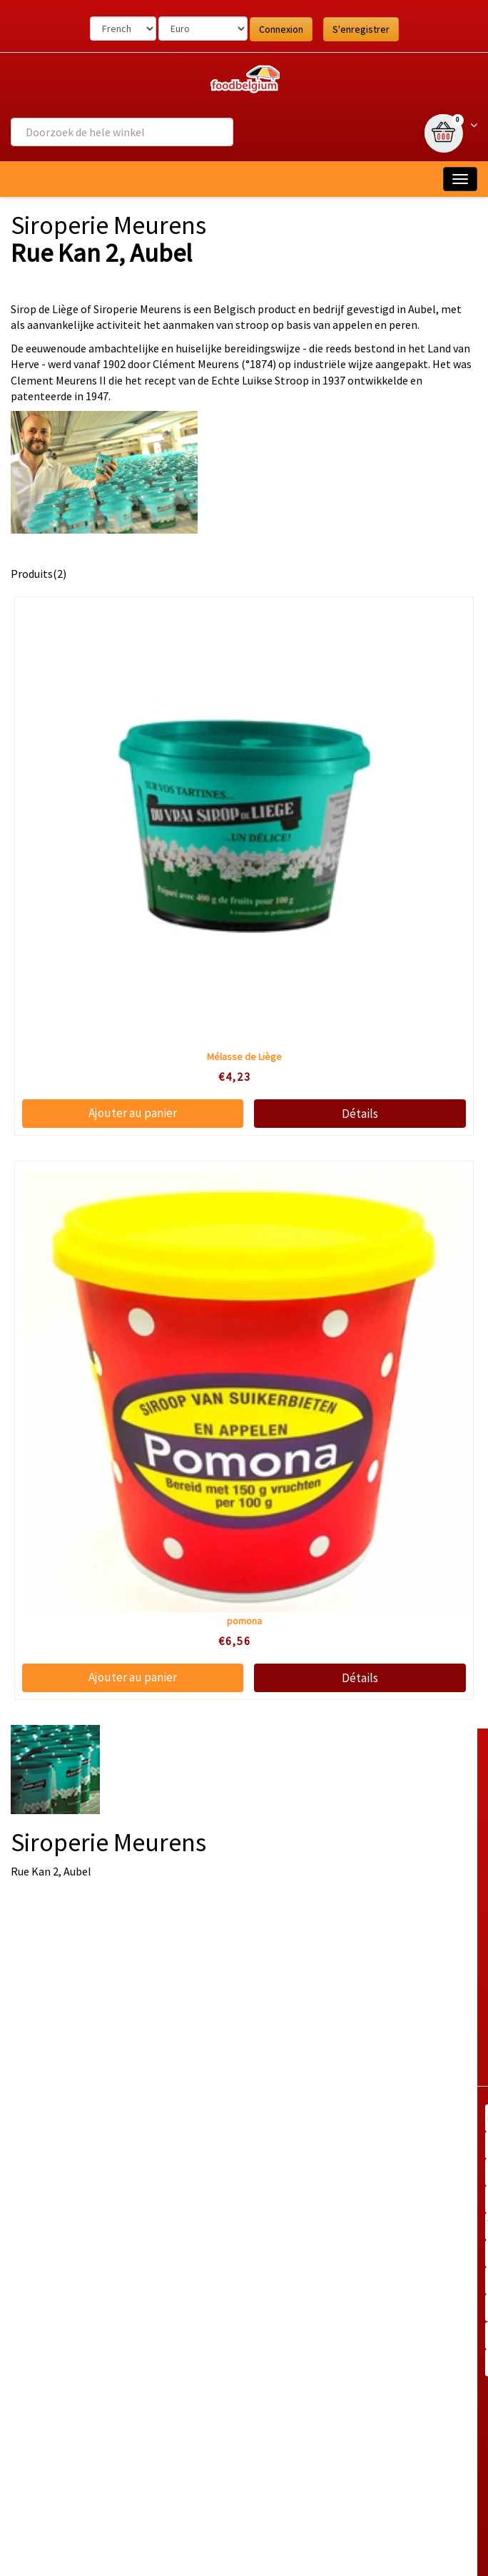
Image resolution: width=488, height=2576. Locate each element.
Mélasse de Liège (244, 1056)
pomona (244, 1620)
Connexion (281, 29)
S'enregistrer (361, 29)
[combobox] (122, 132)
